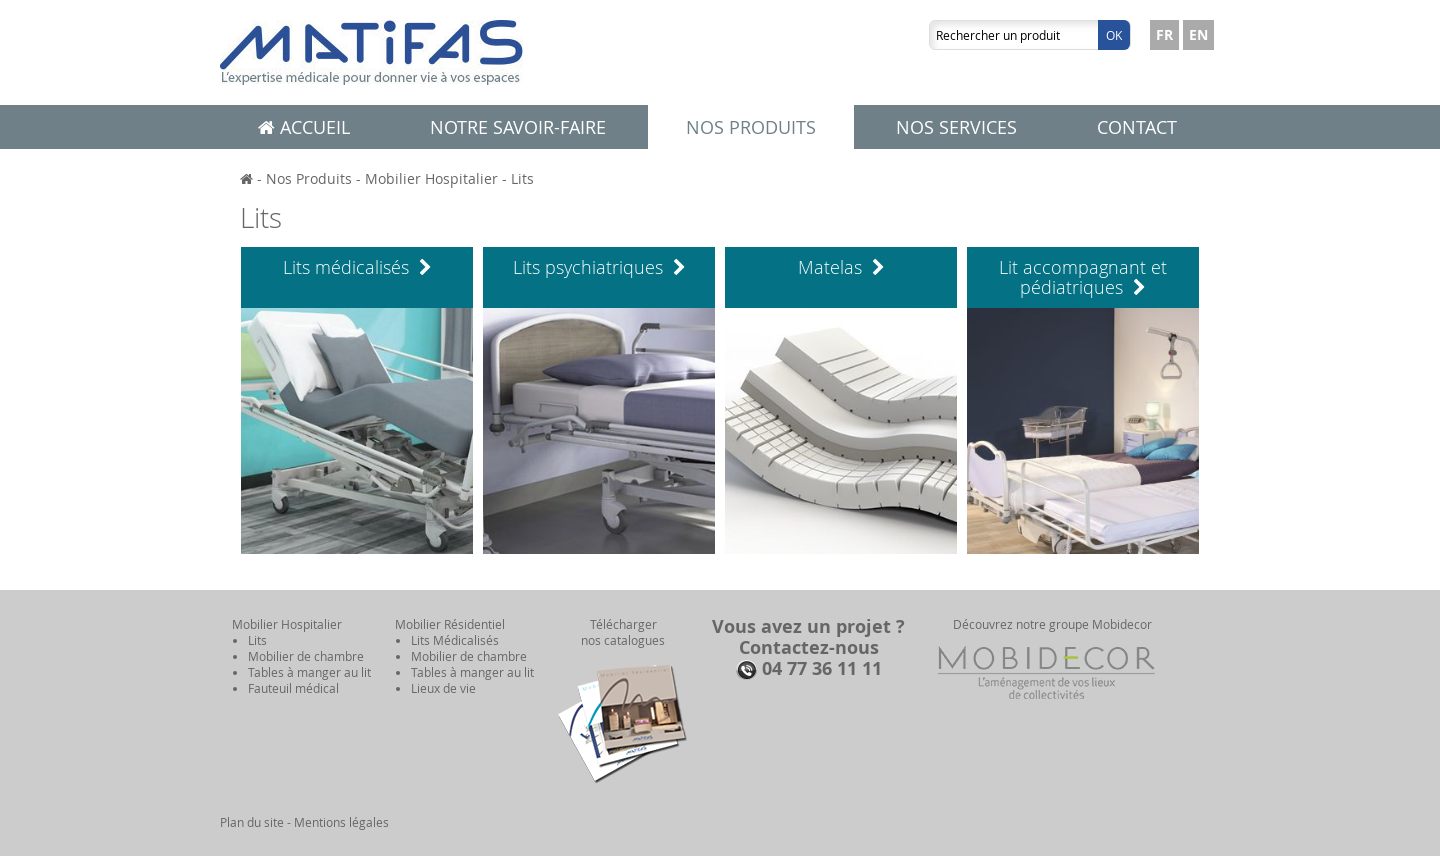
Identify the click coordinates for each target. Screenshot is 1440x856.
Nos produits (751, 127)
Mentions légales (341, 822)
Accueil (304, 127)
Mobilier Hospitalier (431, 178)
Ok (1114, 35)
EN (1198, 34)
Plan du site (252, 822)
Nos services (956, 127)
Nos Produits (309, 178)
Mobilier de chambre (306, 656)
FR (1164, 34)
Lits (522, 178)
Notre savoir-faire (518, 127)
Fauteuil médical (293, 688)
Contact (1137, 127)
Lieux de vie (443, 688)
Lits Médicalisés (455, 640)
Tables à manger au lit (309, 672)
